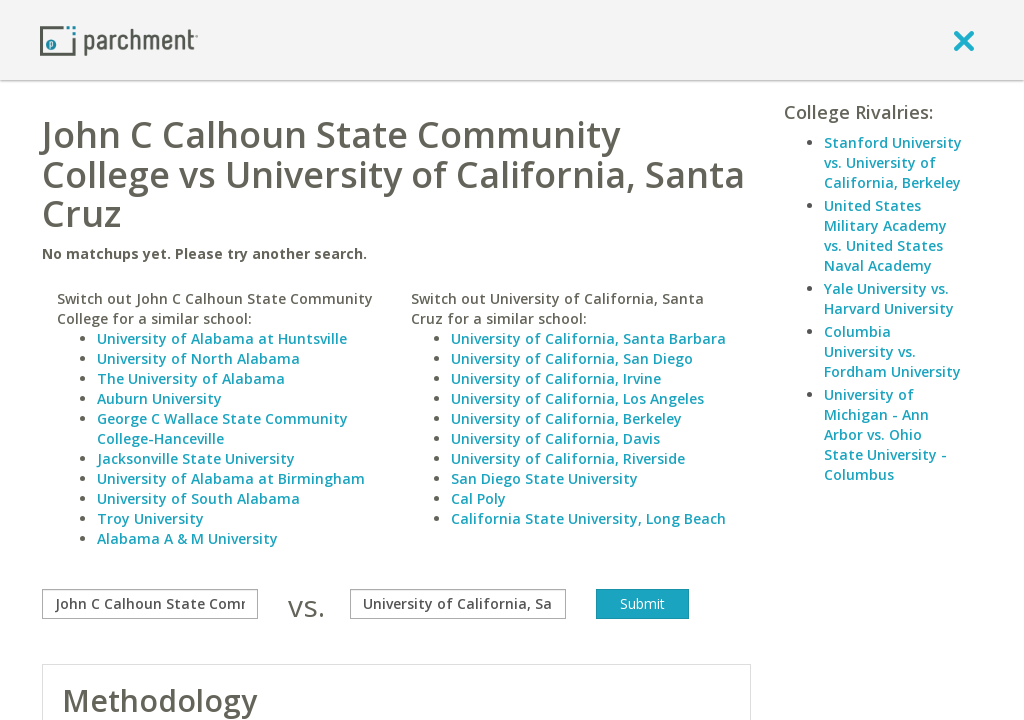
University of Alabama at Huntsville (222, 338)
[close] (964, 40)
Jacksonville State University (196, 458)
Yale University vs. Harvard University (889, 298)
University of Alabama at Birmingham (231, 478)
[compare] (150, 604)
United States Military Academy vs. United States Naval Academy (885, 235)
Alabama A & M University (187, 538)
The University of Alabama (191, 378)
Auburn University (159, 398)
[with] (458, 604)
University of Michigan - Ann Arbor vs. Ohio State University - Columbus (885, 434)
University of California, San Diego (572, 358)
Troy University (150, 518)
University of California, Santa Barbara (588, 338)
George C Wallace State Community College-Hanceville (222, 428)
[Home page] (119, 39)
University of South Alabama (198, 498)
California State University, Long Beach (588, 518)
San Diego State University (544, 478)
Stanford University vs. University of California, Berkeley (893, 162)
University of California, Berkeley (566, 418)
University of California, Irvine (556, 378)
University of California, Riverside (568, 458)
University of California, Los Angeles (577, 398)
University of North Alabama (198, 358)
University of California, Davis (555, 438)
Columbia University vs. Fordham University (892, 351)
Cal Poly (478, 498)
